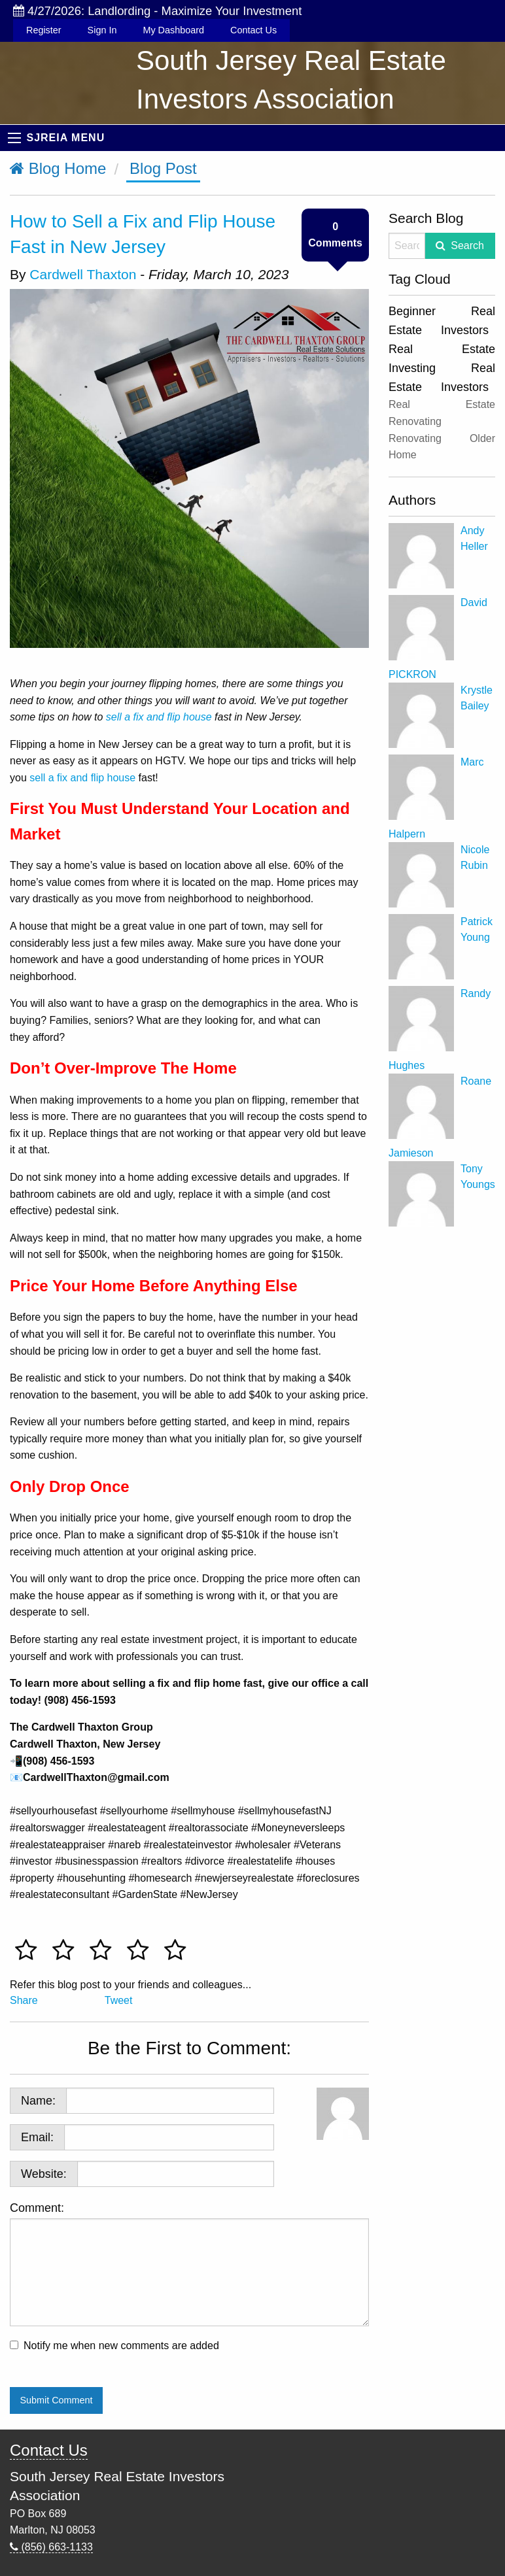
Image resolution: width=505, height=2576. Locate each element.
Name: (38, 2100)
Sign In (102, 30)
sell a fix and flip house (82, 777)
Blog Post (163, 168)
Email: (37, 2137)
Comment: (189, 2264)
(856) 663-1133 (51, 2546)
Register (43, 30)
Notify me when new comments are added (121, 2345)
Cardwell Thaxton (82, 274)
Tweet (119, 2000)
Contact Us (253, 30)
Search (467, 245)
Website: (44, 2173)
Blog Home (58, 168)
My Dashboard (173, 30)
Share (24, 2000)
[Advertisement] (442, 1429)
